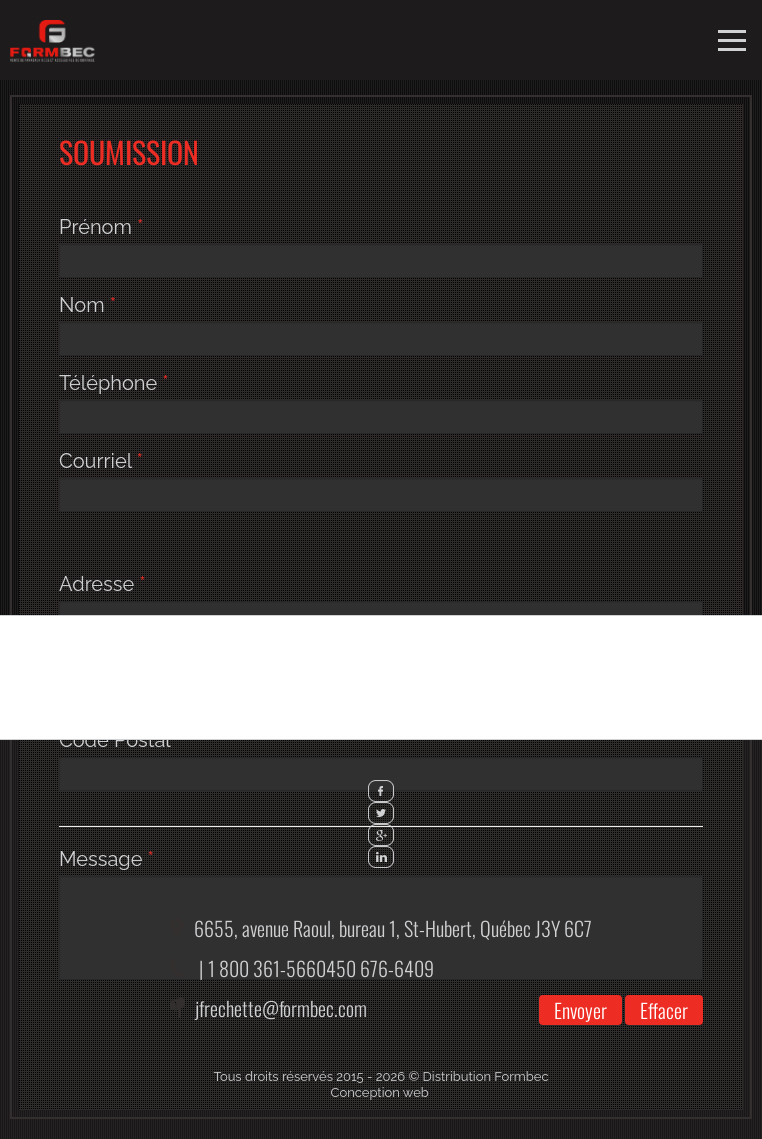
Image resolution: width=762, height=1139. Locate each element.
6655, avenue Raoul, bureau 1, (393, 928)
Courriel (101, 461)
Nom (87, 305)
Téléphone (114, 383)
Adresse (102, 584)
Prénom (101, 227)
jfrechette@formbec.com (281, 1008)
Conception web (380, 1092)
